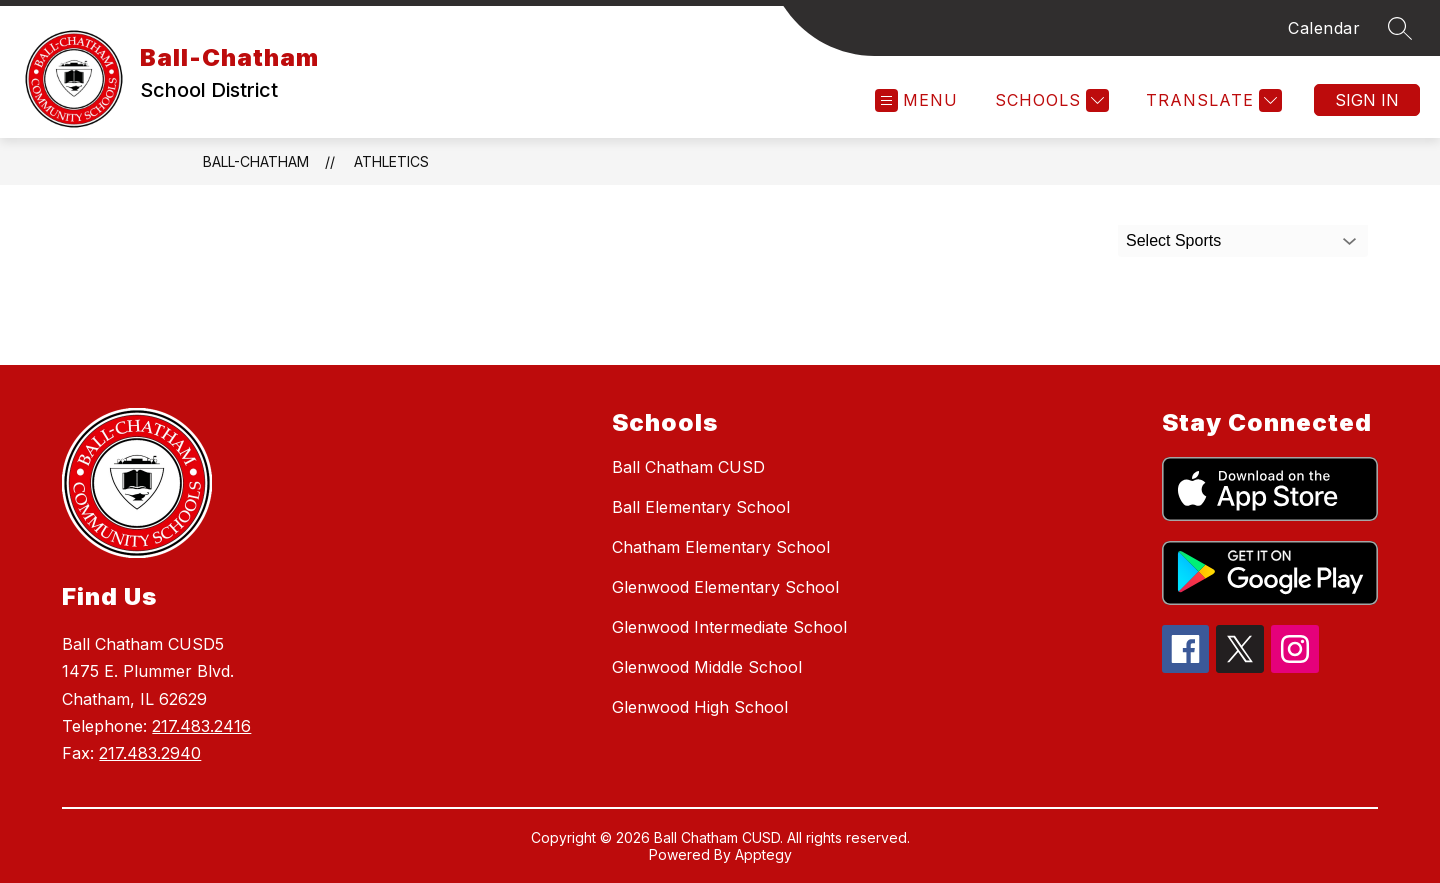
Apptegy (763, 854)
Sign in (1367, 100)
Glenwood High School (700, 707)
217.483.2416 (201, 726)
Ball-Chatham (256, 161)
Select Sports (1173, 240)
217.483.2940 (150, 753)
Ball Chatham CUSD (688, 467)
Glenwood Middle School (707, 667)
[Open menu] (916, 100)
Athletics (391, 161)
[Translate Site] (1211, 100)
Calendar (1324, 28)
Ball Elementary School (701, 507)
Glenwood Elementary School (725, 587)
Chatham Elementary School (721, 547)
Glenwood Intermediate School (729, 627)
